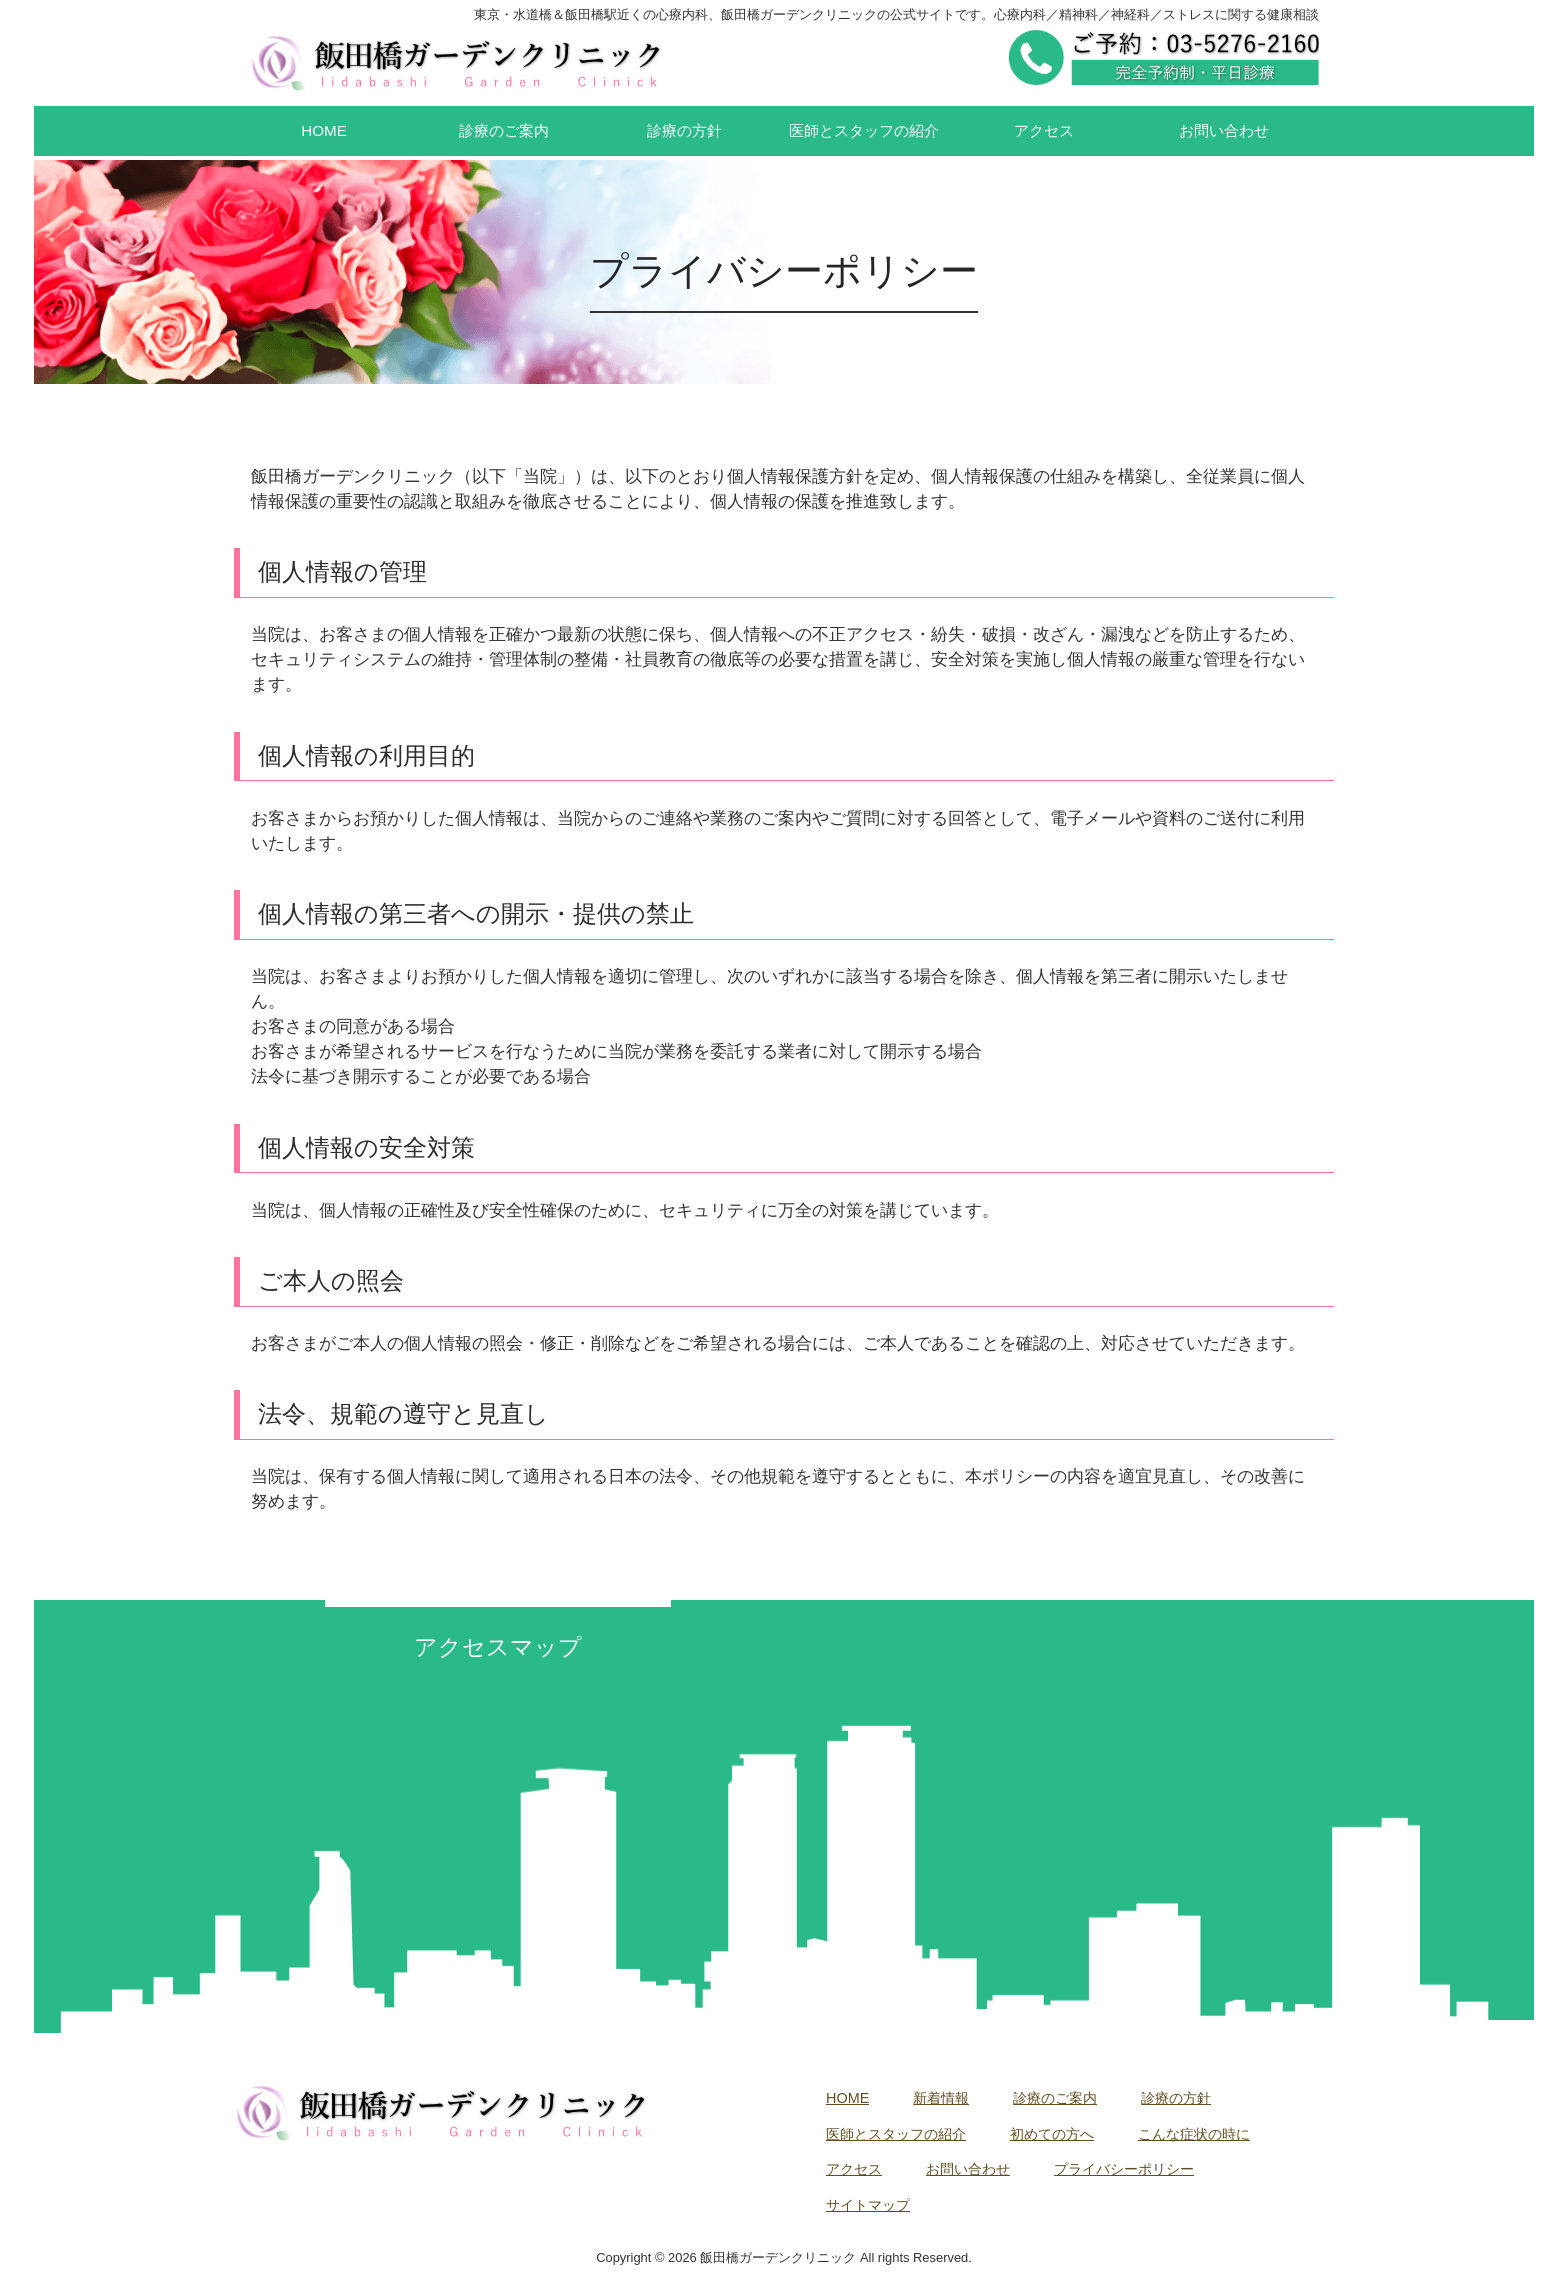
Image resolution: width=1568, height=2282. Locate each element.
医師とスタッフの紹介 (896, 2134)
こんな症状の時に (1194, 2134)
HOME (847, 2098)
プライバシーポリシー (1124, 2169)
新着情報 (941, 2098)
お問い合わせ (968, 2169)
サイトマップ (868, 2205)
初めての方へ (1052, 2134)
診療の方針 (1176, 2098)
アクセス (854, 2169)
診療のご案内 (1055, 2098)
